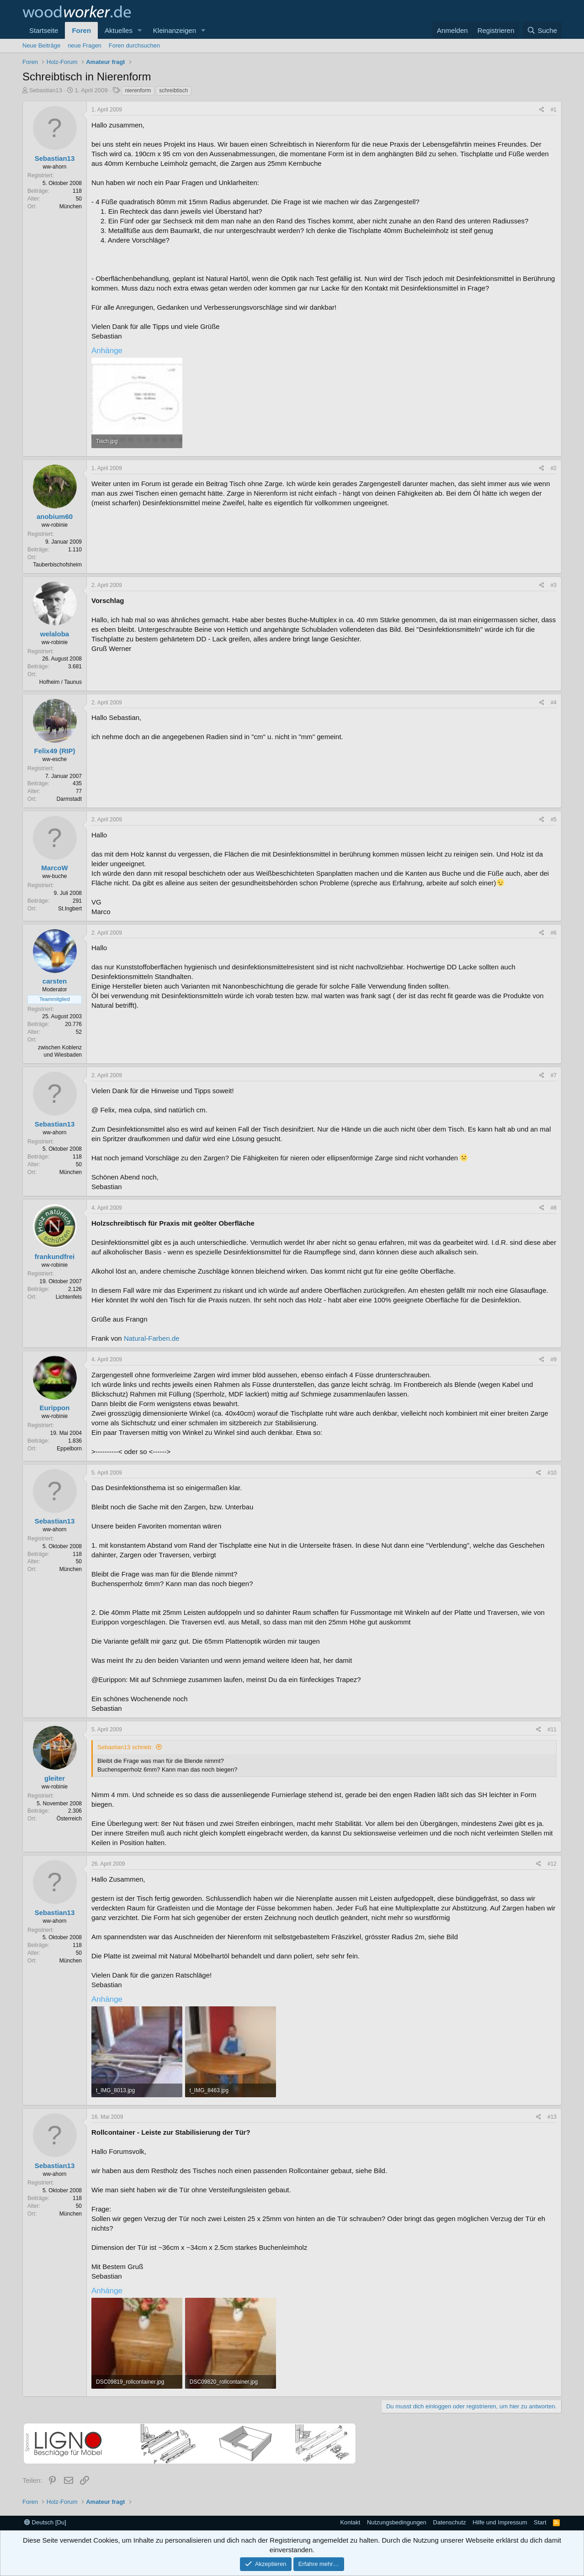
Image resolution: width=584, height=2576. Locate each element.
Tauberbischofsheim (57, 564)
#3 (554, 585)
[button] (139, 30)
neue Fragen (84, 45)
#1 (554, 109)
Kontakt (350, 2522)
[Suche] (542, 30)
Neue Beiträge (41, 45)
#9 (554, 1359)
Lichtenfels (69, 1297)
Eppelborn (69, 1448)
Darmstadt (69, 799)
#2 (554, 468)
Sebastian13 (45, 90)
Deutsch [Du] (45, 2522)
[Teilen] (541, 110)
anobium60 (55, 516)
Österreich (69, 1818)
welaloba (54, 634)
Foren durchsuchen (134, 45)
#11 (552, 1729)
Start (540, 2522)
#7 (554, 1075)
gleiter (54, 1778)
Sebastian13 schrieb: (125, 1747)
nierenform (138, 90)
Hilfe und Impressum (500, 2522)
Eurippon (55, 1408)
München (70, 206)
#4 (554, 702)
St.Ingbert (70, 908)
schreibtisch (173, 90)
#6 (554, 933)
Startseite (43, 30)
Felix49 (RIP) (54, 751)
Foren (81, 30)
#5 (554, 819)
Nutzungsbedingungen (396, 2522)
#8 (554, 1208)
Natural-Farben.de (152, 1338)
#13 (552, 2117)
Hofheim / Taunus (60, 682)
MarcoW (54, 868)
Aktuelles (119, 30)
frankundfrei (55, 1256)
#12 (552, 1864)
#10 (552, 1473)
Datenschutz (449, 2522)
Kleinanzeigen (174, 30)
